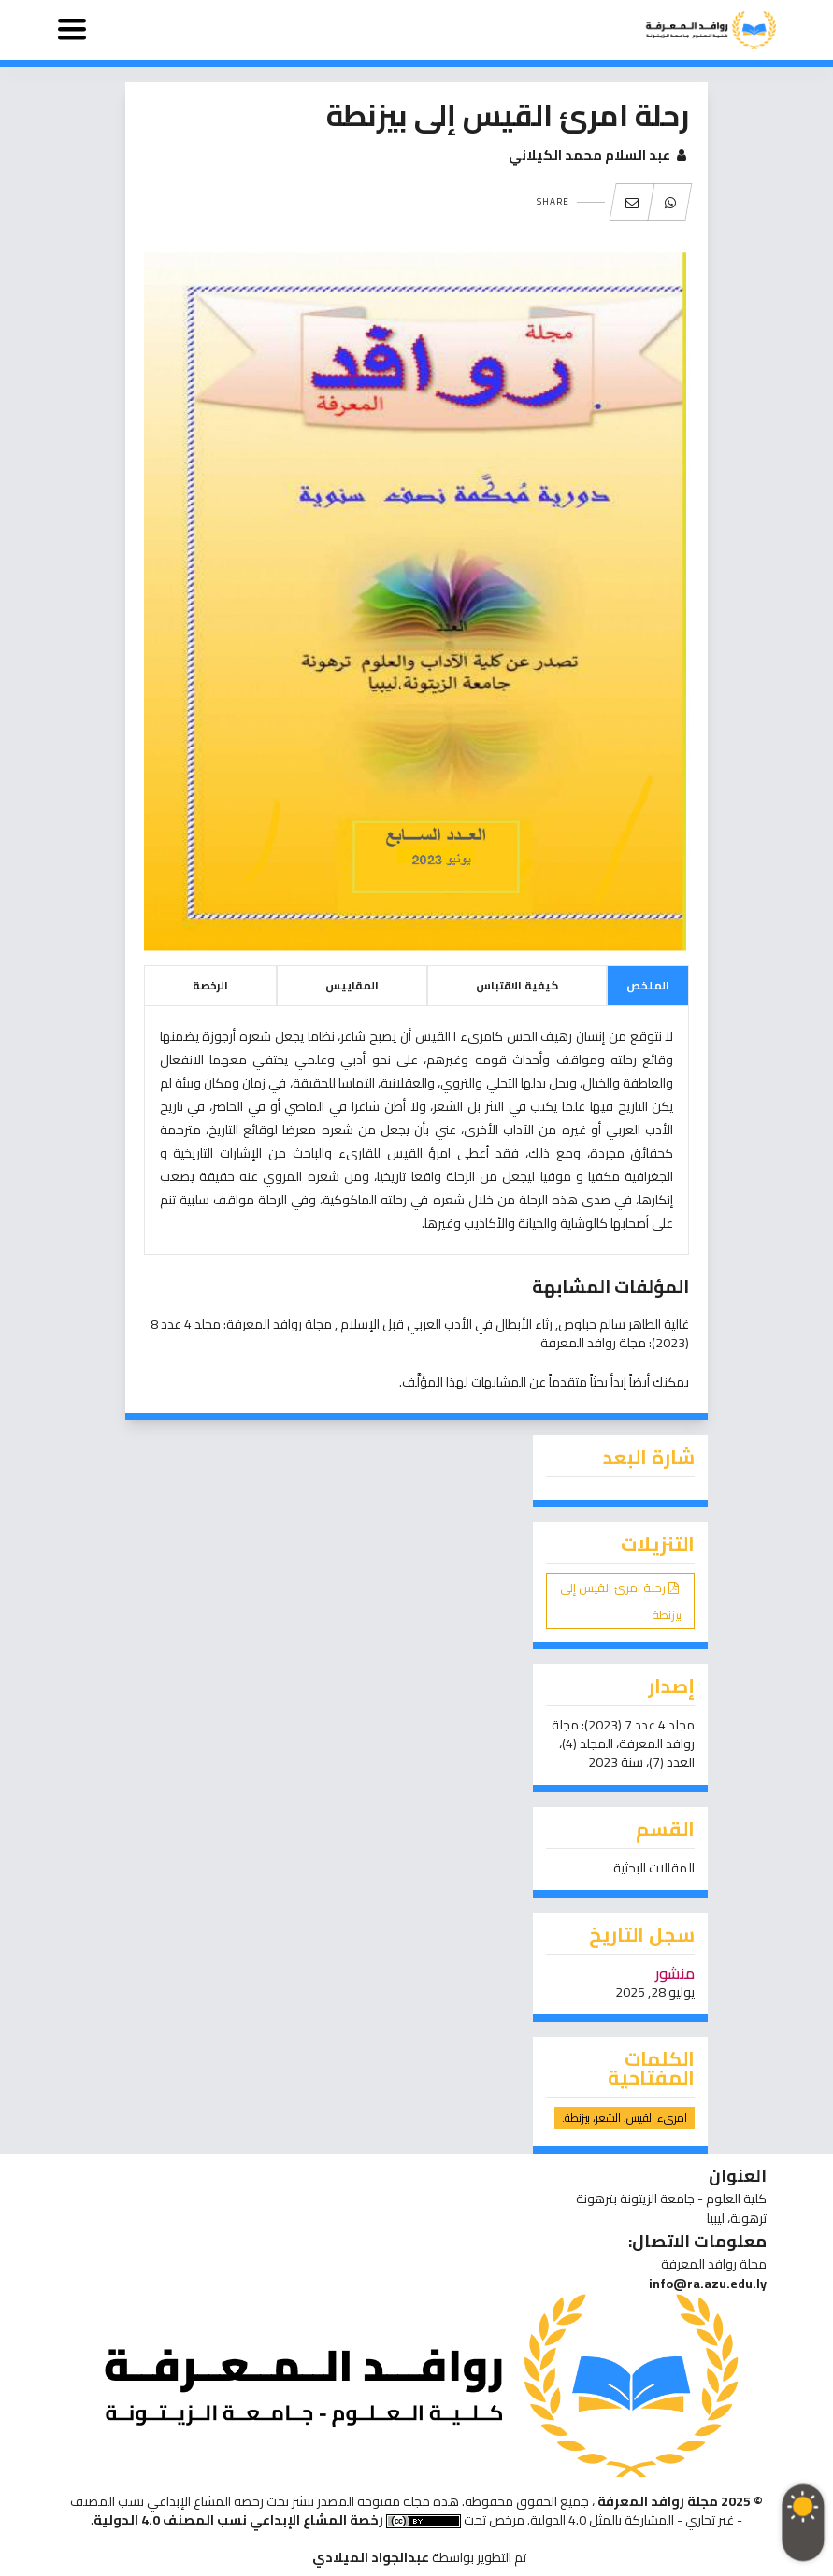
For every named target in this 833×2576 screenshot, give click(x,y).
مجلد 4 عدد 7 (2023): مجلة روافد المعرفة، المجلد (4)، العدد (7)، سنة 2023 (623, 1743)
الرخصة (210, 985)
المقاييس (352, 985)
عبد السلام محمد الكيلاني (599, 155)
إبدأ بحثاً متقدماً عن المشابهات (548, 1382)
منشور (675, 1973)
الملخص (647, 985)
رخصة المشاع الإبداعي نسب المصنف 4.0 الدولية (238, 2520)
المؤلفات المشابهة (610, 1286)
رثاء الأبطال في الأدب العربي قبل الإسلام (445, 1324)
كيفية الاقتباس (517, 985)
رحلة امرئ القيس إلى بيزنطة (621, 1601)
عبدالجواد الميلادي (370, 2557)
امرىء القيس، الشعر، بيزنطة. (624, 2117)
